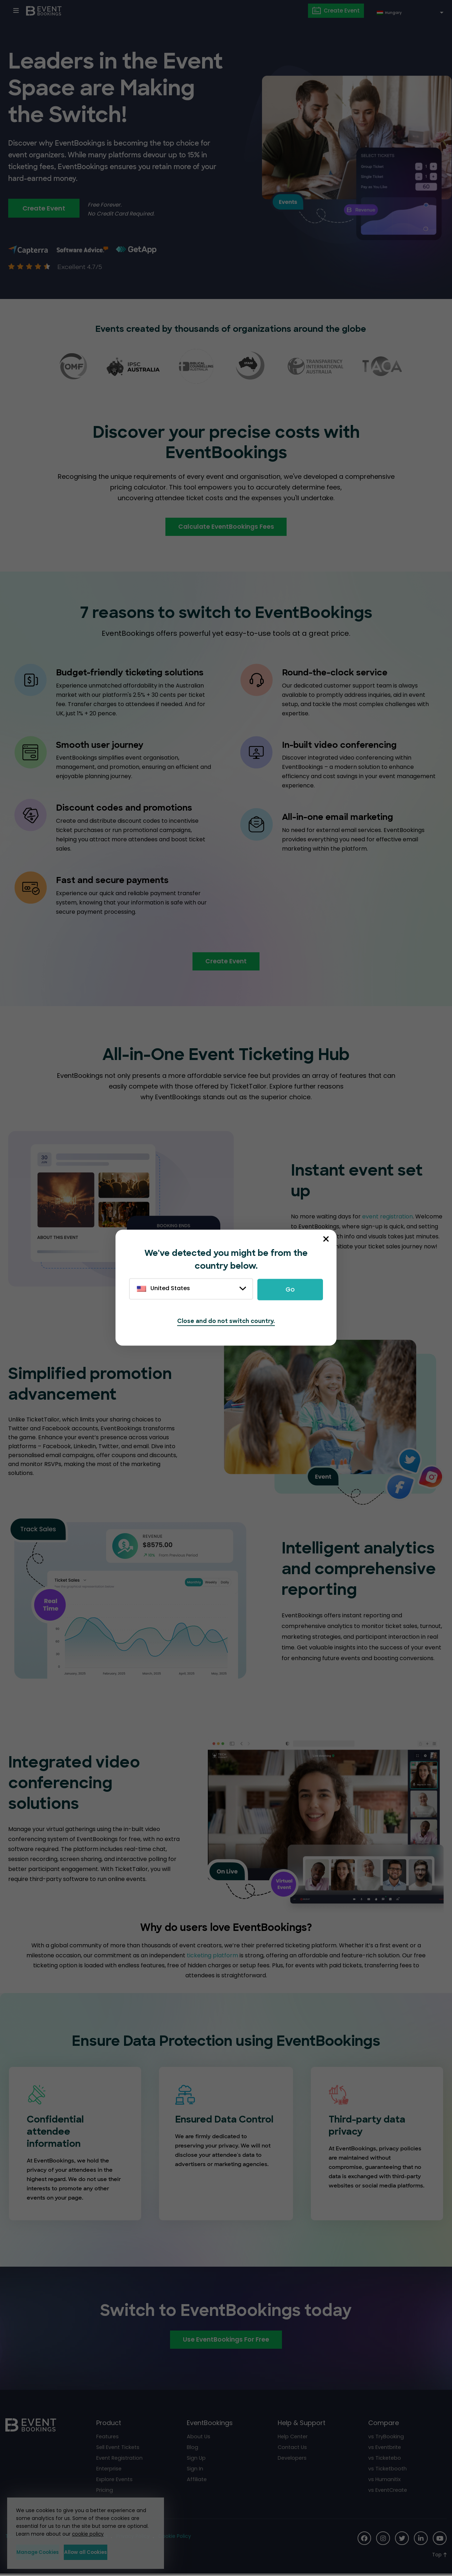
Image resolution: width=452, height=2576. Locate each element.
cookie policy (88, 2533)
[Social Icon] (362, 2540)
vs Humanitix (384, 2481)
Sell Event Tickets (119, 2449)
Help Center (294, 2438)
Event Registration (120, 2459)
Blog (192, 2449)
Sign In (195, 2470)
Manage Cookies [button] (49, 2552)
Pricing (104, 2491)
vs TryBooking (386, 2438)
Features (108, 2438)
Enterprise (109, 2470)
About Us (199, 2438)
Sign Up (196, 2459)
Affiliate (197, 2481)
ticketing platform (212, 1957)
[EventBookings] (44, 10)
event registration (387, 1217)
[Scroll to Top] (439, 2557)
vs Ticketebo (385, 2459)
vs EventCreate (388, 2491)
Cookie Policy (175, 2538)
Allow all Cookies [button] (119, 2552)
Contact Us (293, 2449)
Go (290, 1289)
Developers (293, 2459)
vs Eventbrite (385, 2449)
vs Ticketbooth (388, 2470)
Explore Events (115, 2481)
